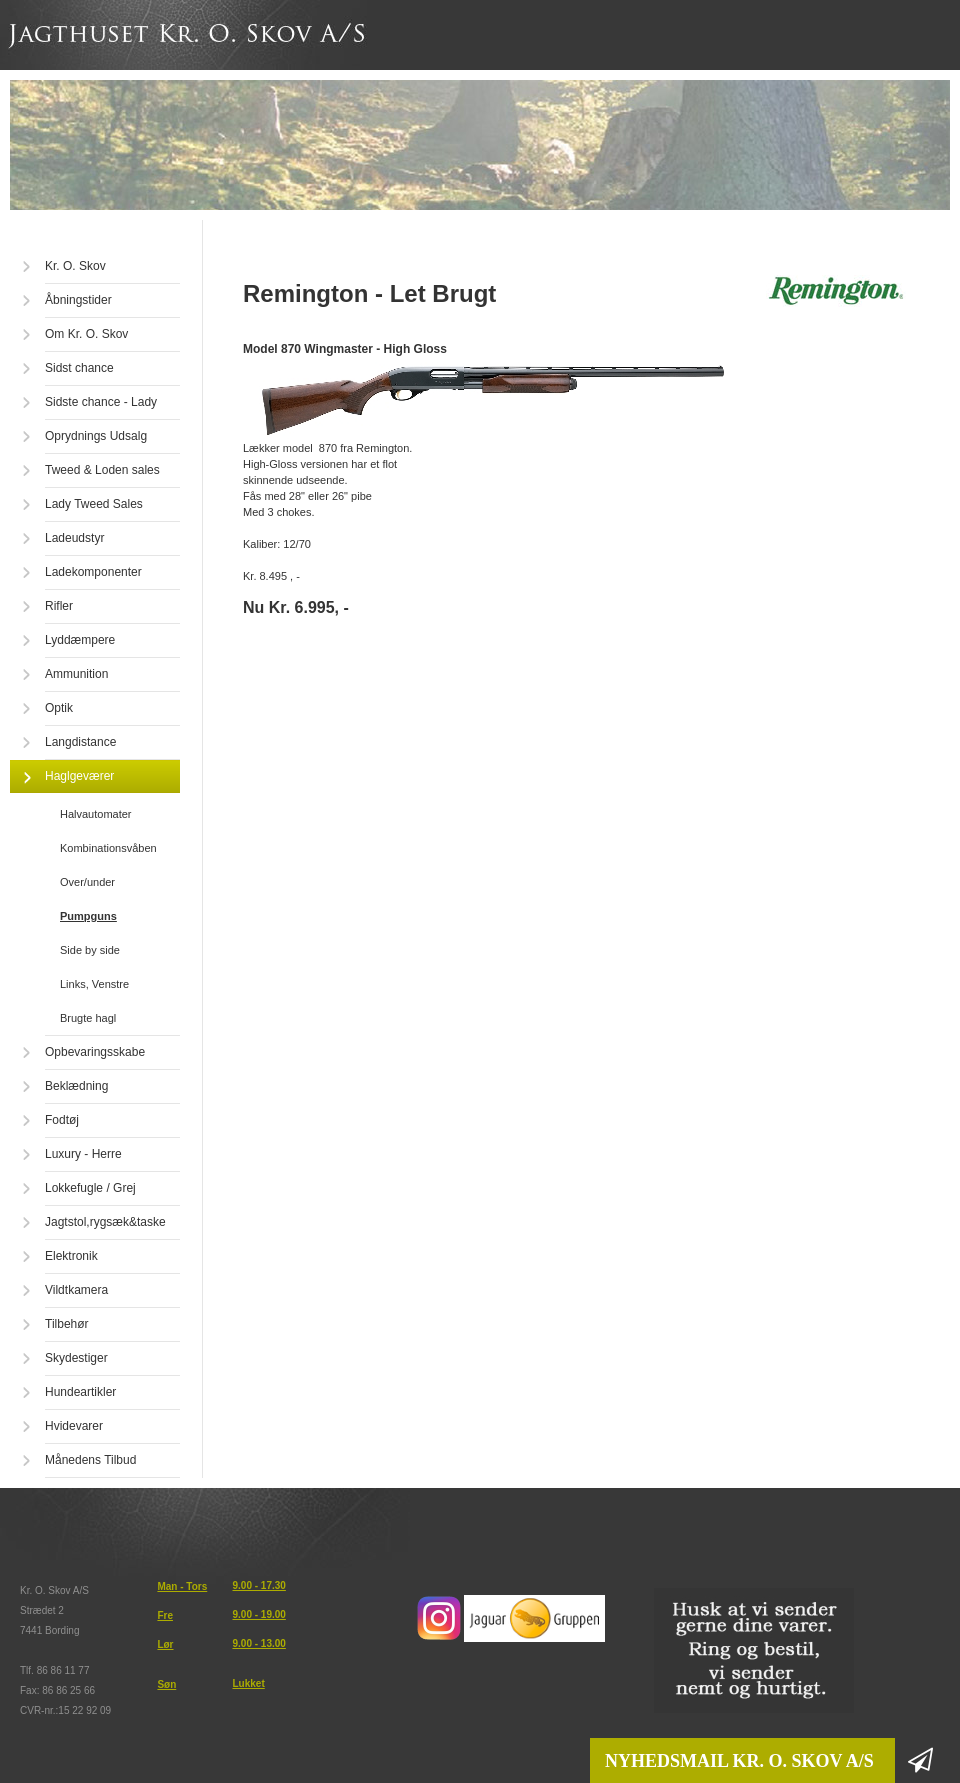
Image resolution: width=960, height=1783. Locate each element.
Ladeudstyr (74, 538)
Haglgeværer (79, 776)
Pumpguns (88, 916)
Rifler (59, 606)
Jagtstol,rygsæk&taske (105, 1222)
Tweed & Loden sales (102, 470)
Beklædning (76, 1086)
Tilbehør (67, 1324)
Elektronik (71, 1256)
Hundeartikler (80, 1392)
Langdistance (80, 742)
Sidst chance (79, 368)
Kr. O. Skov (75, 266)
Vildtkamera (76, 1290)
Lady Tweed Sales (94, 504)
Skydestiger (76, 1358)
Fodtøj (62, 1120)
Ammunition (76, 674)
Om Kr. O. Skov (86, 334)
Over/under (87, 882)
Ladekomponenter (93, 572)
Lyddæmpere (80, 640)
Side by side (90, 950)
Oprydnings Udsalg (96, 436)
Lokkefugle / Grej (90, 1188)
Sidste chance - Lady (101, 402)
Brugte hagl (88, 1018)
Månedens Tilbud (90, 1460)
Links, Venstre (94, 984)
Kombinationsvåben (108, 848)
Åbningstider (78, 300)
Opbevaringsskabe (95, 1052)
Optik (59, 708)
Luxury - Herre (83, 1154)
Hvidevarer (74, 1426)
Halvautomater (96, 814)
